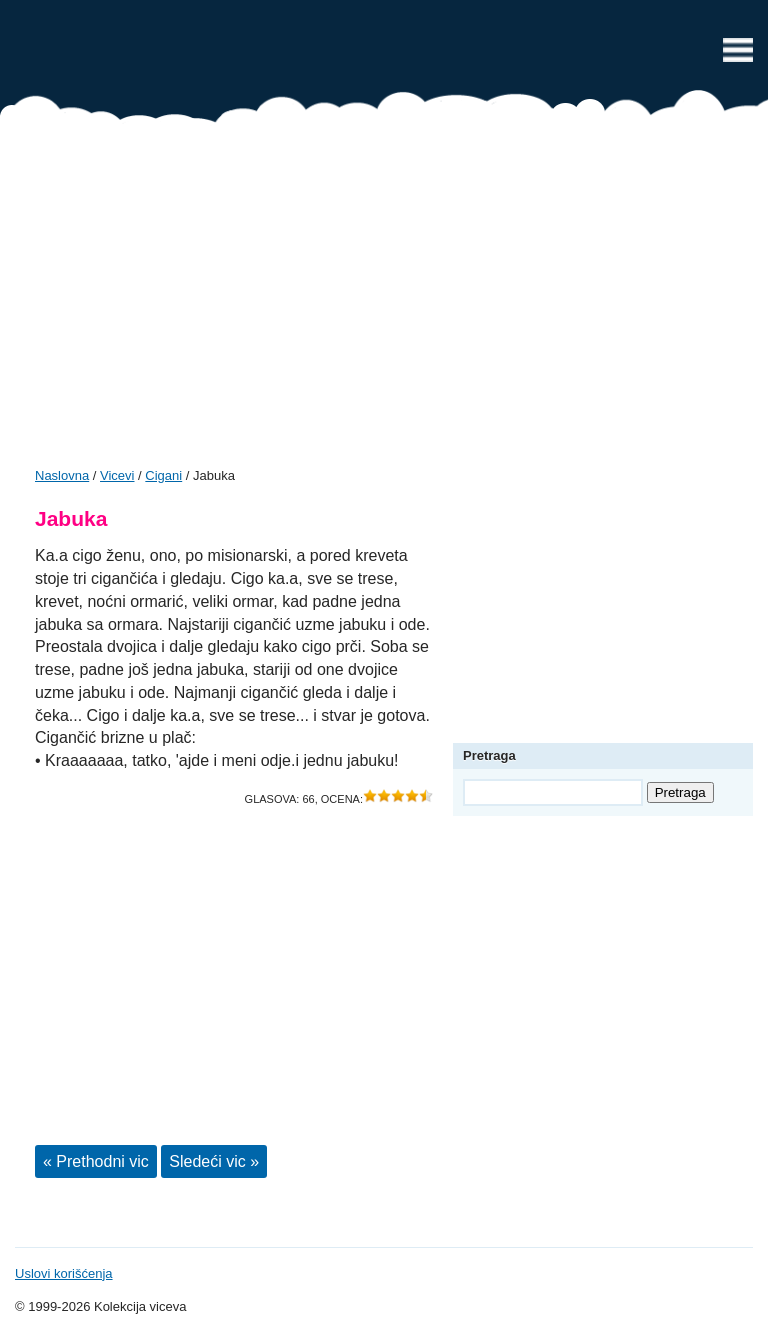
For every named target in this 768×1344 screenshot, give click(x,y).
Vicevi (384, 55)
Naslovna (62, 475)
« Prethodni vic (96, 1161)
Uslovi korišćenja (64, 1273)
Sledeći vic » (214, 1161)
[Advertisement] (384, 302)
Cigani (163, 475)
